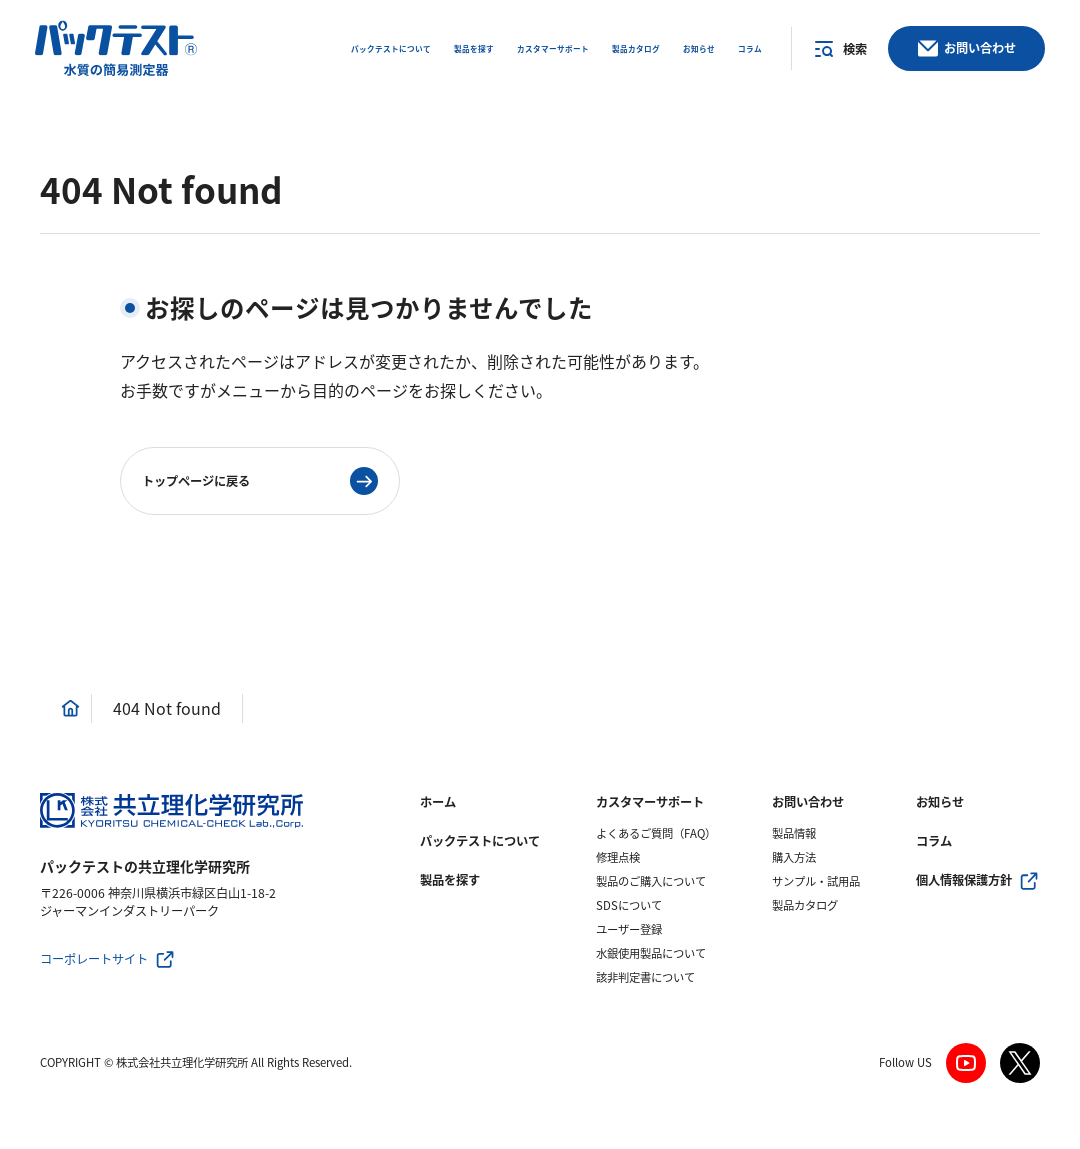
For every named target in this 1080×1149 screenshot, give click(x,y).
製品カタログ (805, 905)
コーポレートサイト (94, 959)
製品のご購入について (651, 881)
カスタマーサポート (650, 802)
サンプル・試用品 (816, 881)
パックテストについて (480, 841)
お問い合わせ (808, 802)
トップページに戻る (196, 481)
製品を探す (450, 880)
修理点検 (618, 857)
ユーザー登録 (629, 929)
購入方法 (794, 857)
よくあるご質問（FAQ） (656, 833)
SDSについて (629, 905)
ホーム (438, 802)
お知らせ (940, 802)
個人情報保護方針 (964, 880)
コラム (934, 841)
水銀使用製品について (651, 953)
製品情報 (794, 833)
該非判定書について (645, 977)
